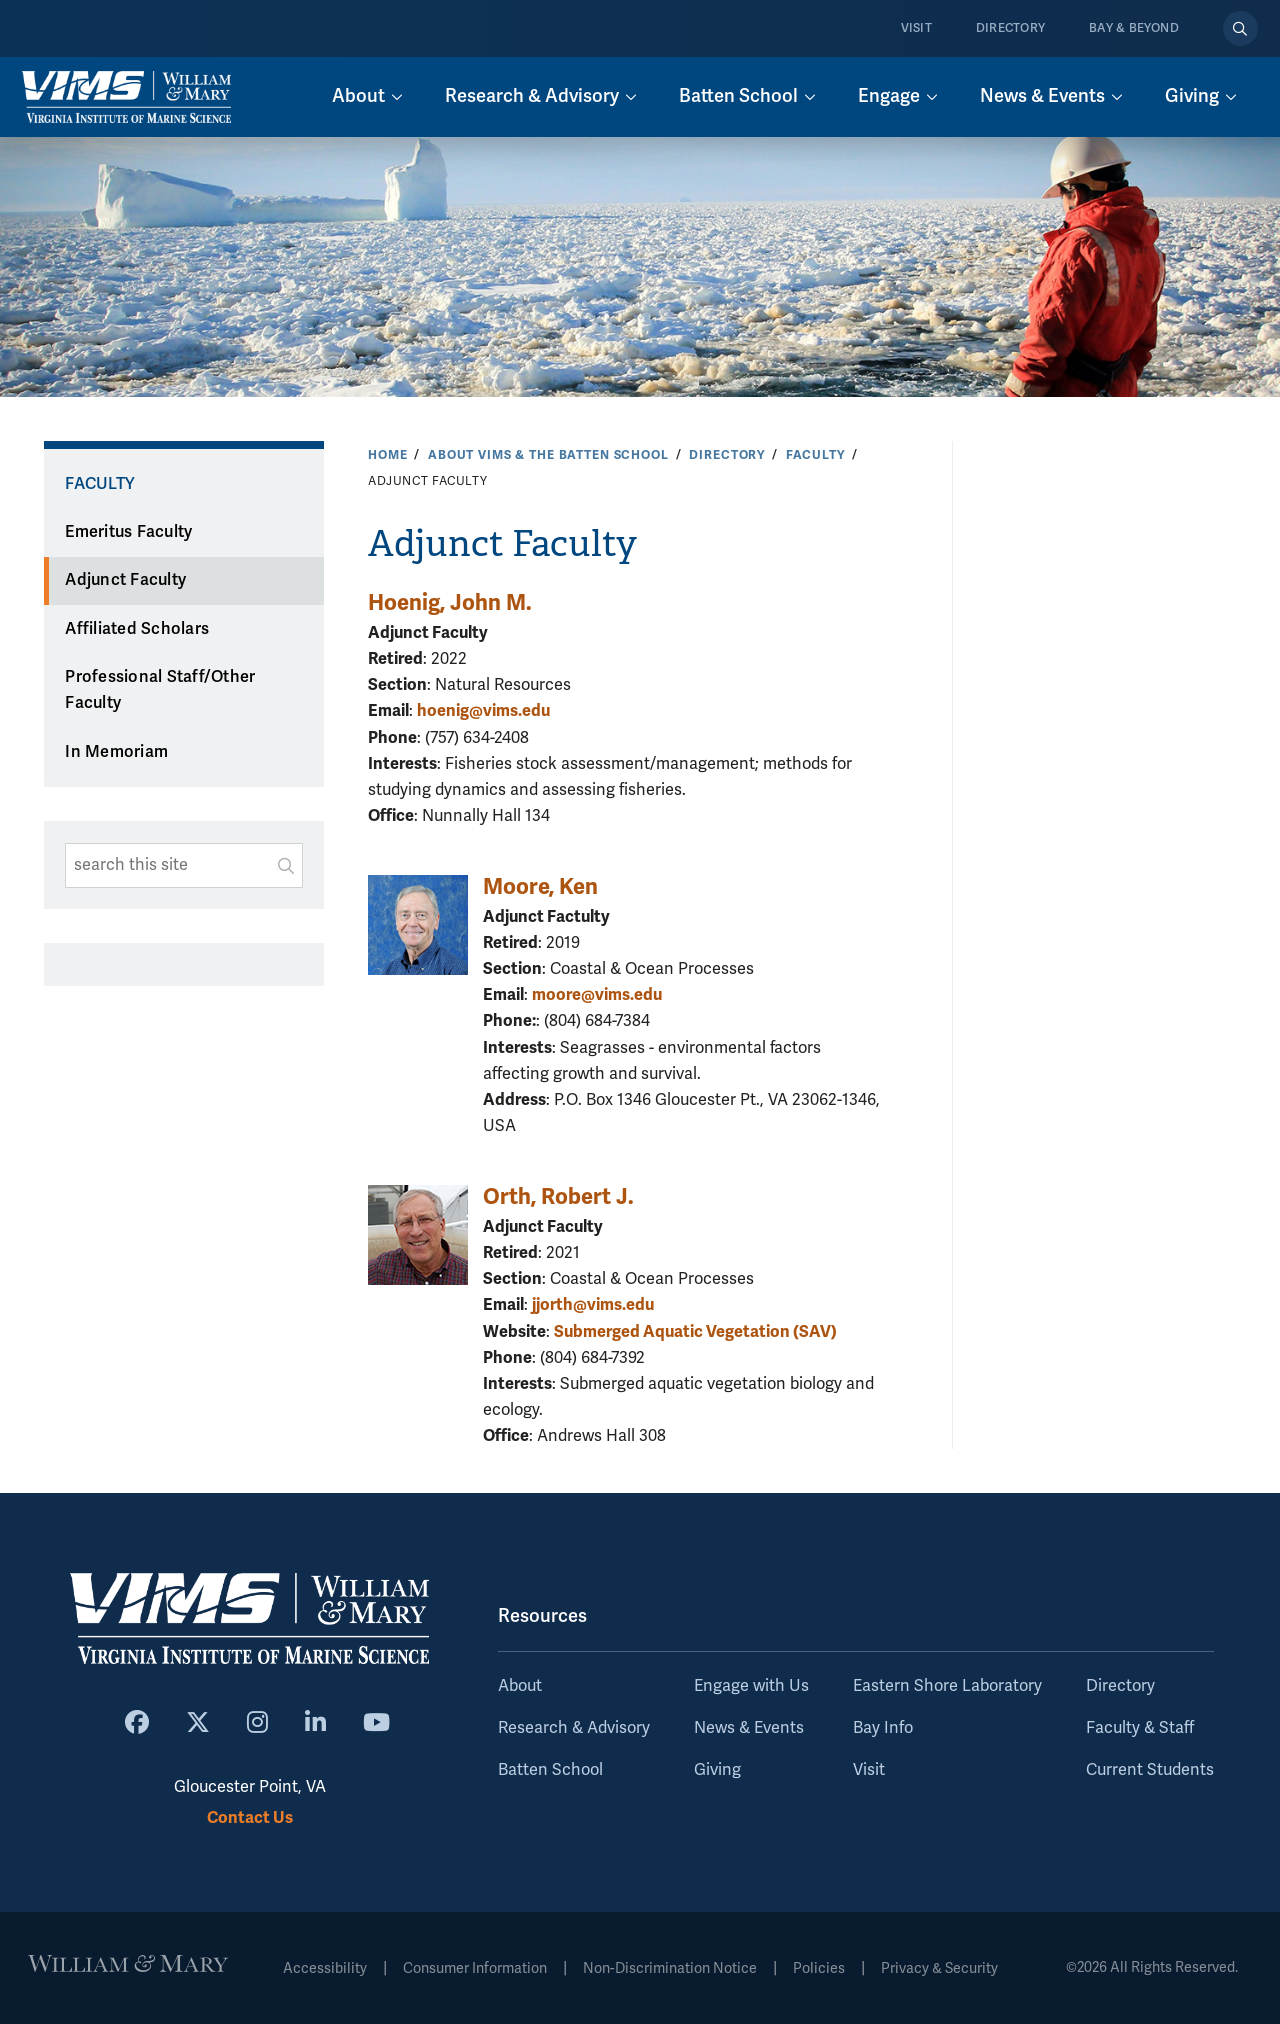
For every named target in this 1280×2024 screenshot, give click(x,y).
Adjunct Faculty (125, 580)
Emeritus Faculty (128, 532)
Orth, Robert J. (558, 1196)
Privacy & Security (939, 1968)
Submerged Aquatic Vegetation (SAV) (695, 1331)
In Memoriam (116, 752)
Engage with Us (751, 1686)
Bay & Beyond (1134, 28)
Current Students (1150, 1770)
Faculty (815, 455)
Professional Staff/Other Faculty (160, 690)
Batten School (550, 1770)
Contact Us (250, 1817)
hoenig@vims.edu (483, 710)
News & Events (749, 1728)
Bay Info (883, 1728)
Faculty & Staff (1140, 1728)
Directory (1010, 28)
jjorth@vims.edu (593, 1304)
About (520, 1686)
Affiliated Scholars (137, 629)
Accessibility (325, 1968)
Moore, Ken (540, 886)
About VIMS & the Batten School (548, 455)
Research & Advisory (574, 1728)
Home (387, 455)
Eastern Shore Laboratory (947, 1686)
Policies (819, 1968)
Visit (916, 28)
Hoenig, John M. (450, 602)
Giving (717, 1770)
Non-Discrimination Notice (670, 1968)
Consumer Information (475, 1968)
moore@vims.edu (597, 994)
